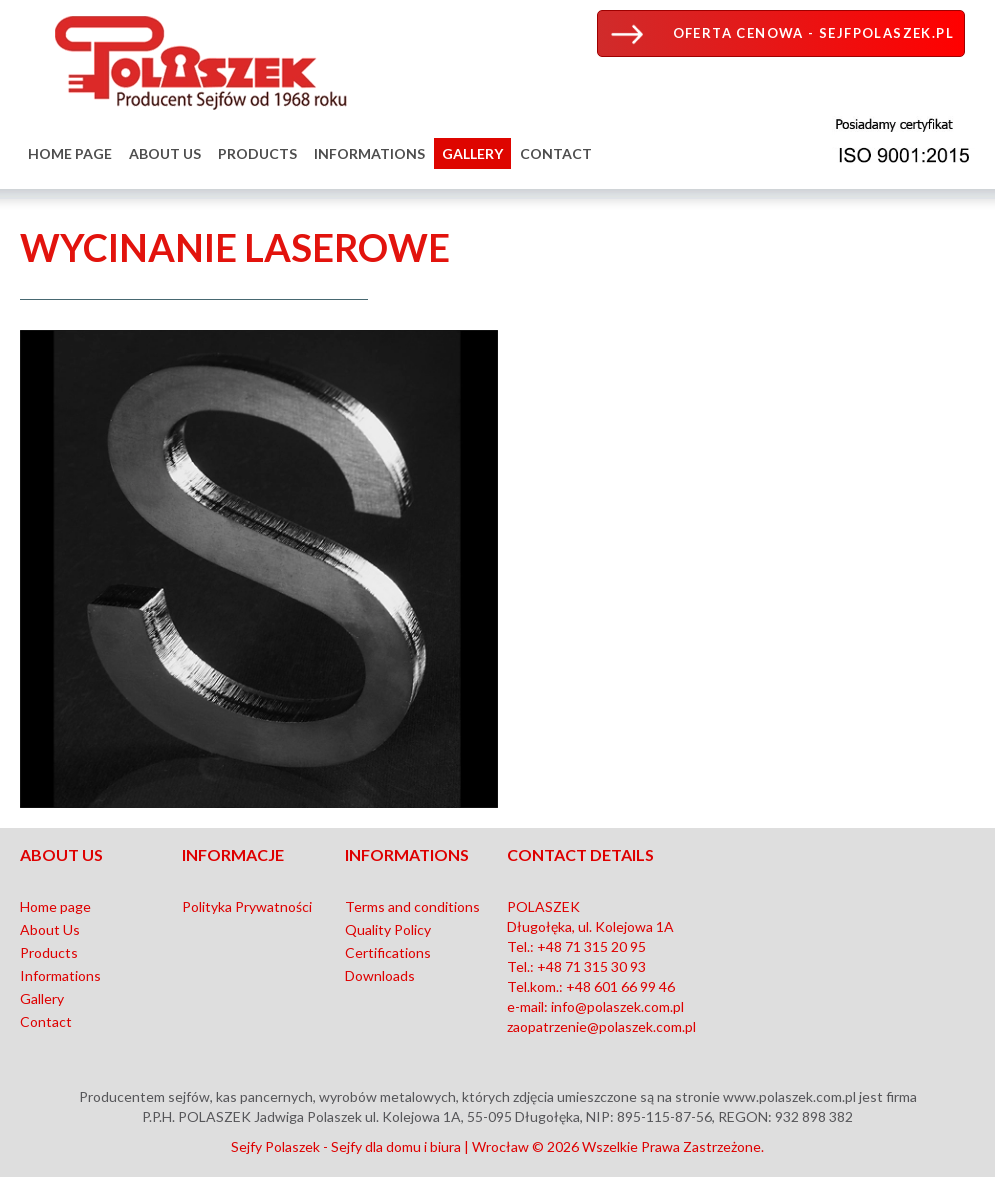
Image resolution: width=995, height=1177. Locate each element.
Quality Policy (388, 929)
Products (257, 153)
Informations (369, 153)
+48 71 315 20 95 (591, 946)
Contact (556, 153)
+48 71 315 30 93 (591, 966)
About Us (165, 153)
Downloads (380, 975)
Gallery (472, 153)
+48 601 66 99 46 (620, 986)
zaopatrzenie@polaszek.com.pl (601, 1026)
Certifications (388, 952)
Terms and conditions (412, 906)
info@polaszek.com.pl (617, 1006)
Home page (70, 153)
